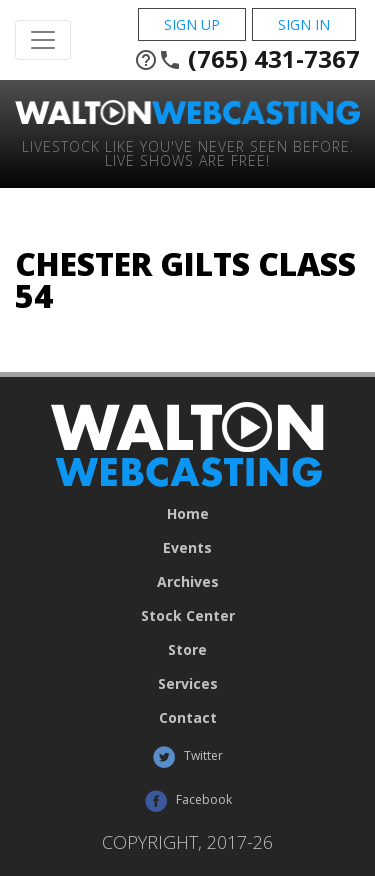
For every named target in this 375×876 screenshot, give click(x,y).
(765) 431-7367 (247, 59)
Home (188, 514)
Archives (188, 582)
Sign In (304, 24)
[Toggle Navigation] (43, 40)
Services (188, 684)
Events (187, 548)
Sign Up (192, 24)
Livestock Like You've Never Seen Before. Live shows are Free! (188, 152)
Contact (188, 718)
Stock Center (188, 616)
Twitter (187, 757)
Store (187, 650)
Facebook (188, 801)
